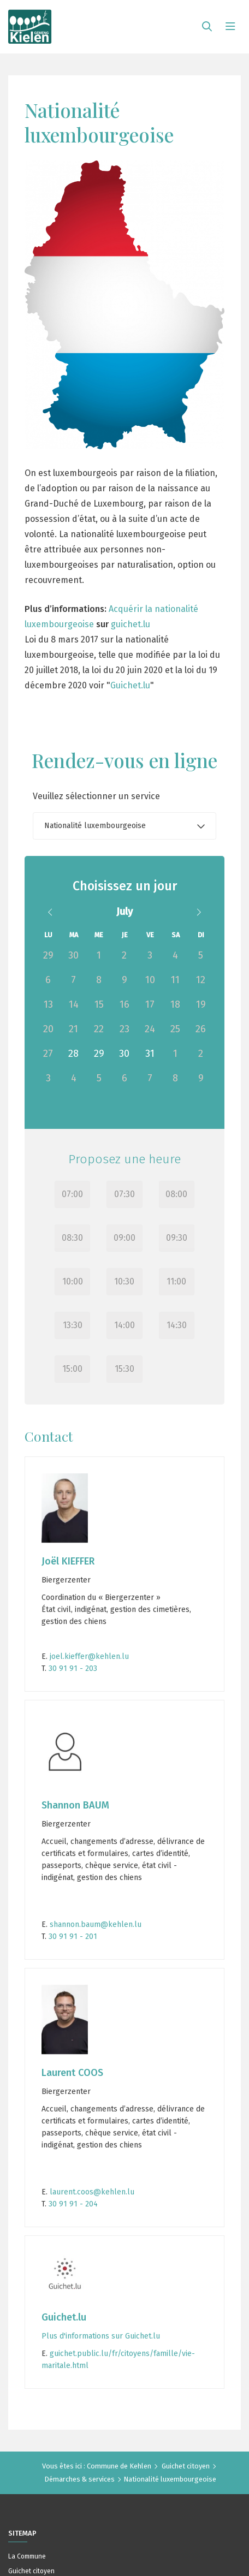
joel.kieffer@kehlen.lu (88, 1656)
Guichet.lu (130, 685)
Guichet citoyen (186, 2466)
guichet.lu (130, 624)
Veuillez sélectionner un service (96, 796)
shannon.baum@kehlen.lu (94, 1924)
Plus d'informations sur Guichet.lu (101, 2336)
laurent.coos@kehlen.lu (91, 2192)
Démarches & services (79, 2479)
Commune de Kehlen (119, 2466)
